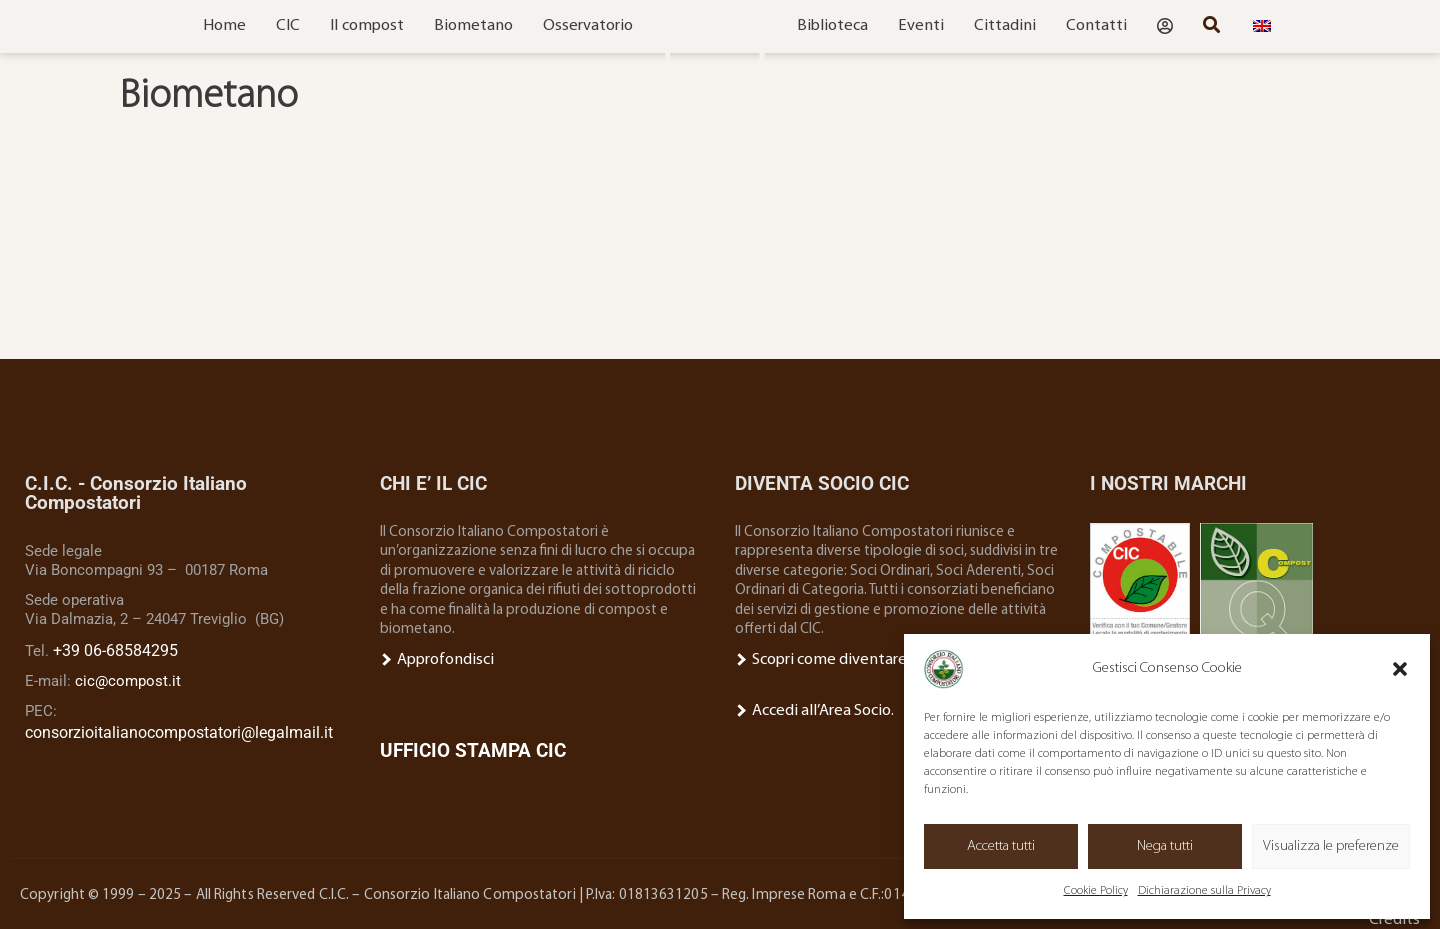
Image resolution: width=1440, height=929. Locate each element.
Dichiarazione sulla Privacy (1204, 891)
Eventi (921, 26)
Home (224, 26)
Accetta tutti (1001, 846)
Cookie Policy (1096, 891)
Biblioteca (832, 26)
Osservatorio (588, 26)
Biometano (473, 26)
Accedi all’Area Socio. (809, 708)
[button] (1400, 669)
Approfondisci (434, 659)
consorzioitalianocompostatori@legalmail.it (172, 727)
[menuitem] (1262, 26)
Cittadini (1005, 26)
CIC (288, 26)
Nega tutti (1165, 846)
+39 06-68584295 (109, 649)
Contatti (1096, 26)
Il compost (367, 26)
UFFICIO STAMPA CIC (473, 748)
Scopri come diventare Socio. (836, 659)
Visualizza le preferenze (1331, 846)
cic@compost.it (128, 678)
